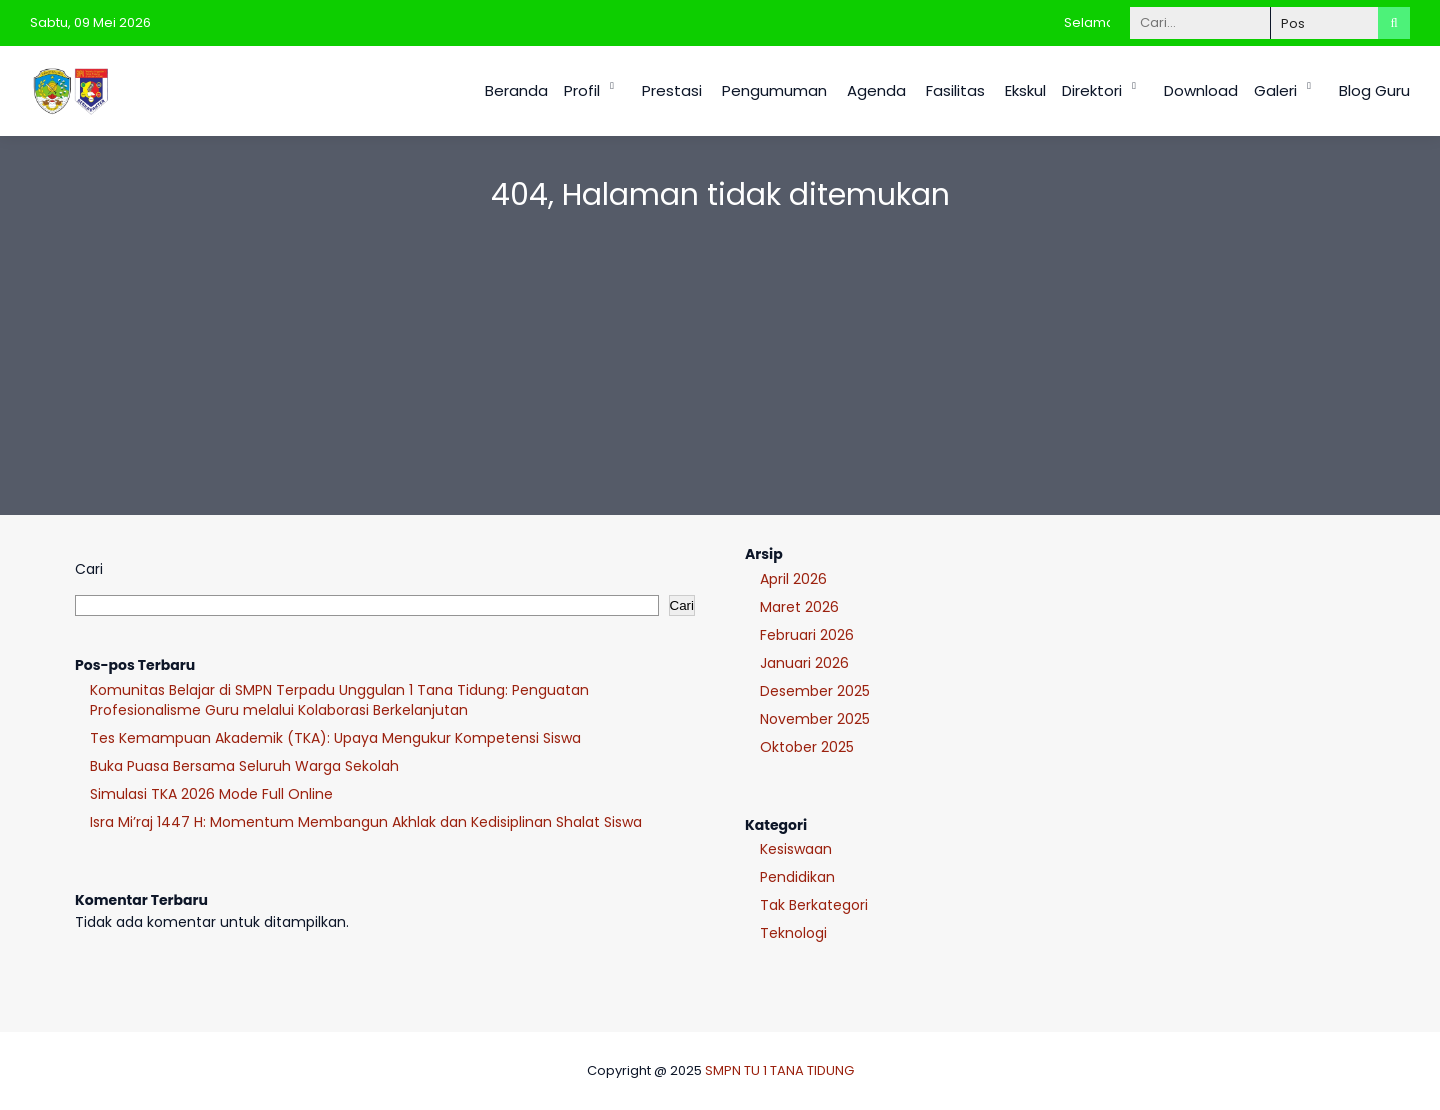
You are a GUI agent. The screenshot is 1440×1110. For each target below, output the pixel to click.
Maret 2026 (799, 607)
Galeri (1275, 90)
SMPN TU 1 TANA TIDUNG (779, 1070)
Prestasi (672, 90)
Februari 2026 (807, 635)
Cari (89, 569)
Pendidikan (797, 877)
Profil (582, 90)
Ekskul (1025, 90)
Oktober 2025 (807, 747)
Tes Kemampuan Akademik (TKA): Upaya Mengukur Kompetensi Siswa (335, 738)
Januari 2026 (804, 663)
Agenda (876, 90)
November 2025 (815, 719)
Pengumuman (774, 90)
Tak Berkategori (814, 905)
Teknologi (793, 933)
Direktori (1092, 90)
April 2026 (793, 579)
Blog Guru (1374, 90)
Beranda (516, 90)
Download (1201, 90)
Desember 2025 (815, 691)
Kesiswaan (796, 849)
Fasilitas (955, 90)
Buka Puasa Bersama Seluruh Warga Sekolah (244, 766)
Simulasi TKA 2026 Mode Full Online (211, 794)
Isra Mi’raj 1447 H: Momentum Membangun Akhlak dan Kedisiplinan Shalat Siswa (366, 822)
